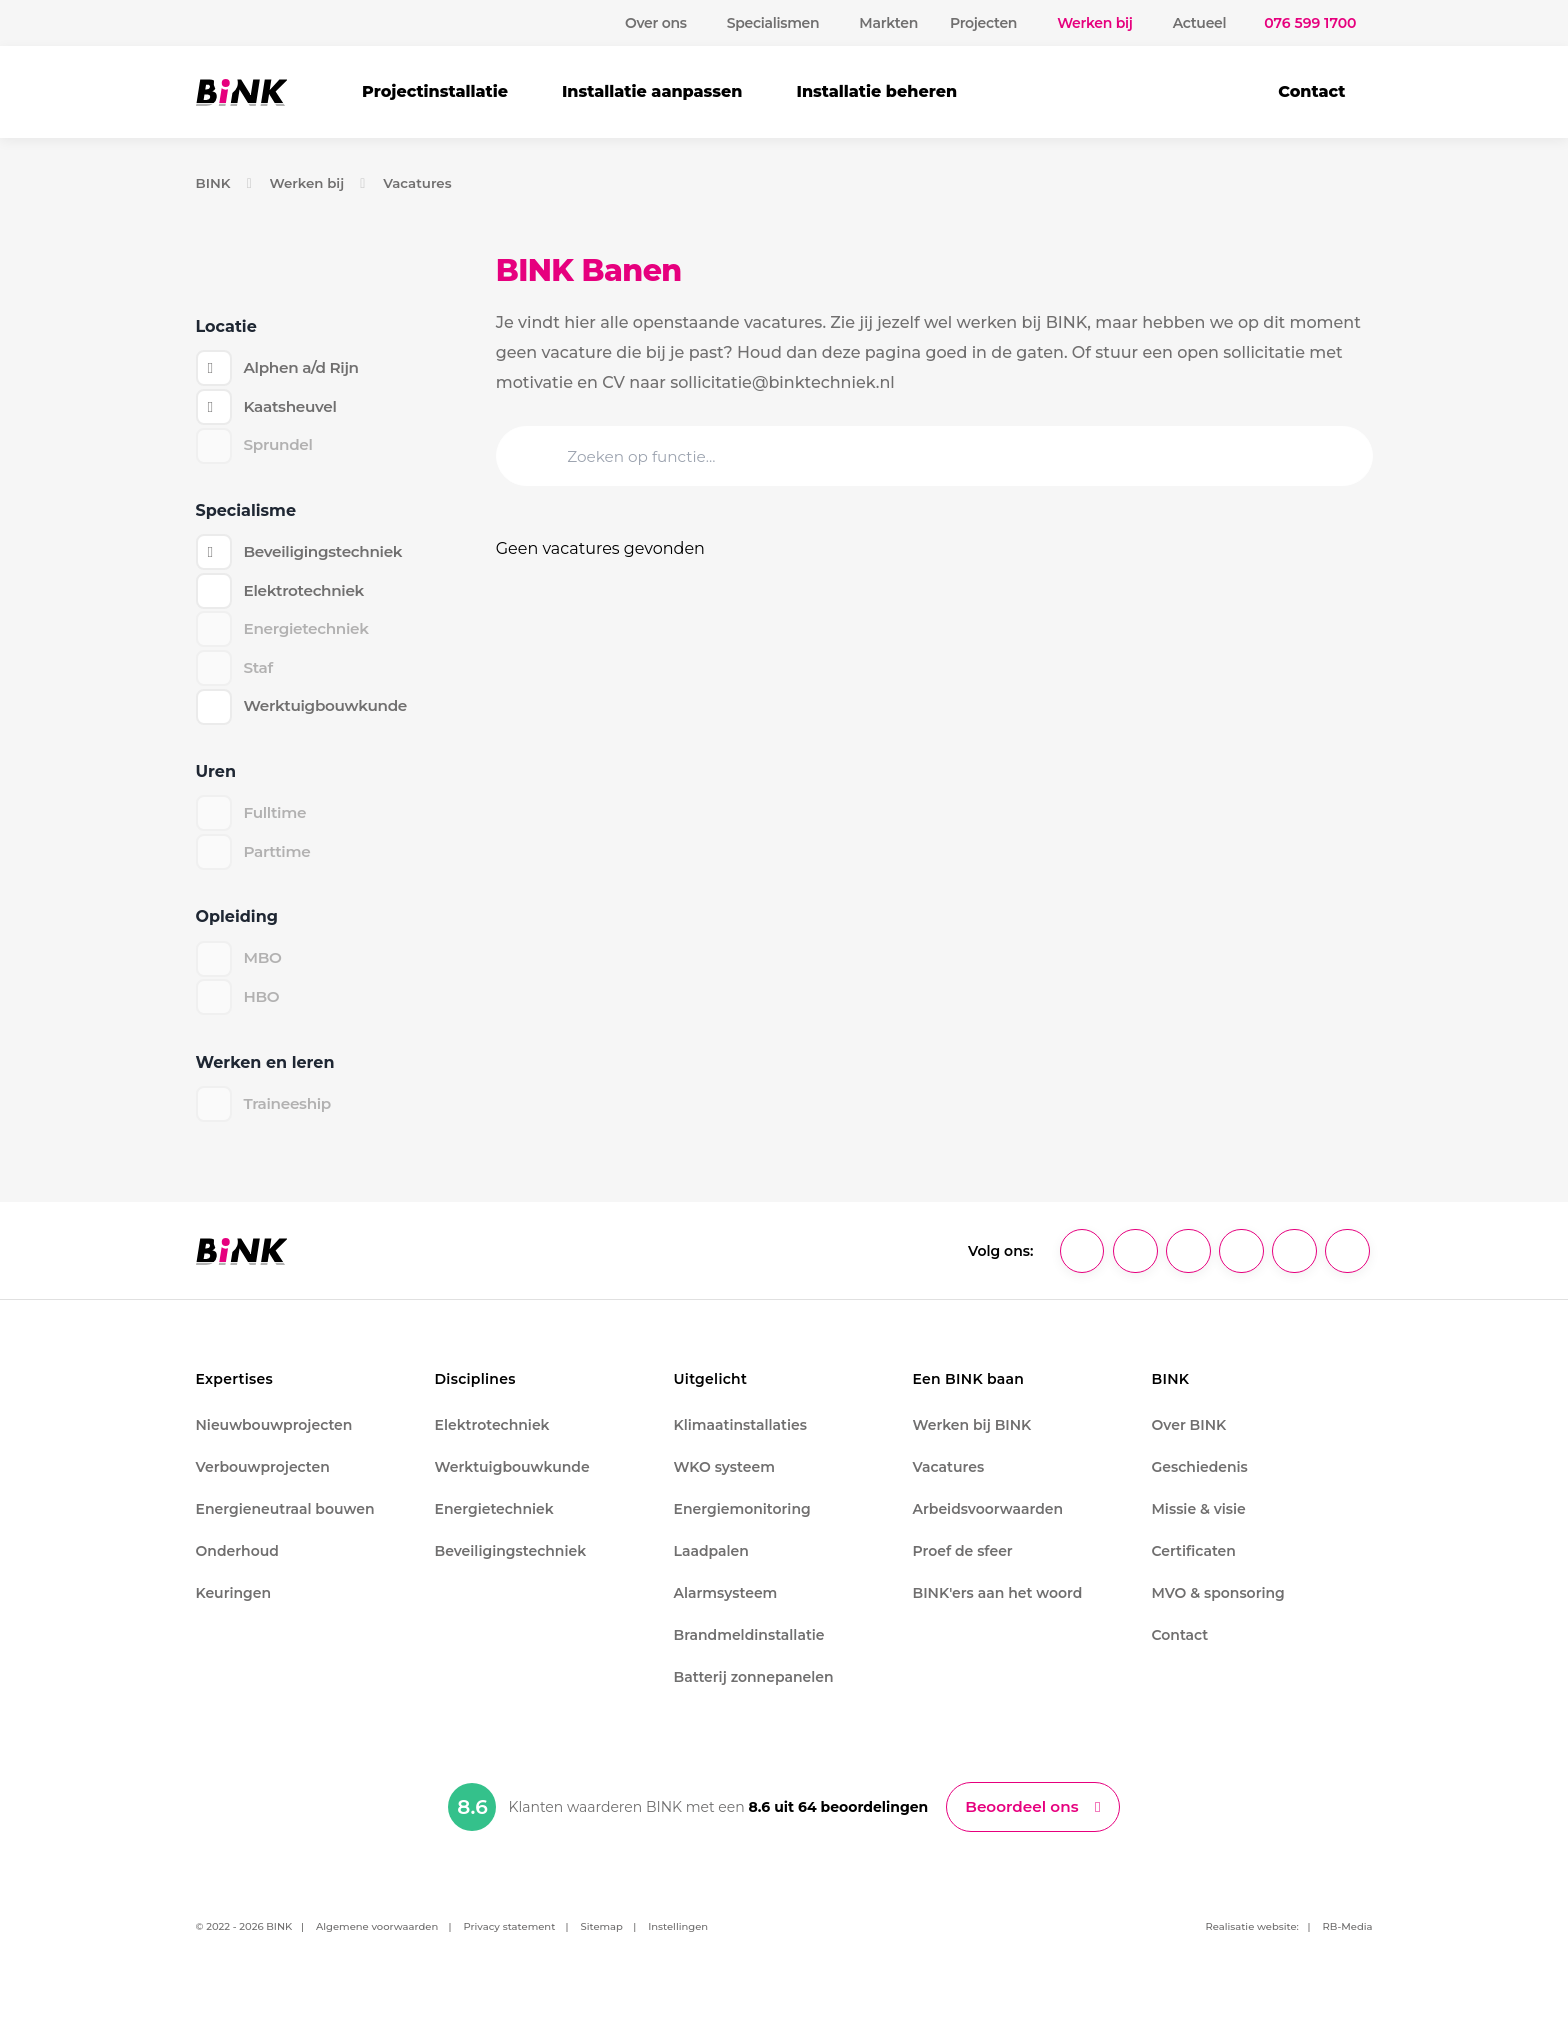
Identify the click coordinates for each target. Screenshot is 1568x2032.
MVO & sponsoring (1218, 1609)
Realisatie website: (1253, 1944)
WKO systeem (724, 1483)
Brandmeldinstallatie (749, 1651)
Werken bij (310, 183)
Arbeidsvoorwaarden (988, 1525)
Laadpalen (711, 1567)
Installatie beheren (876, 91)
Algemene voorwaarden (377, 1944)
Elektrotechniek (307, 596)
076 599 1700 (1310, 23)
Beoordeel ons (1022, 1823)
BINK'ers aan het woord (998, 1609)
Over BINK (1189, 1441)
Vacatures (425, 183)
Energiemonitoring (742, 1525)
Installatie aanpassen (652, 91)
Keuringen (234, 1609)
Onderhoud (237, 1567)
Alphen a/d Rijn (304, 368)
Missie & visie (1199, 1525)
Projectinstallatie (435, 91)
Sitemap (602, 1944)
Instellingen (678, 1944)
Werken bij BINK (972, 1441)
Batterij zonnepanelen (754, 1693)
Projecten (983, 23)
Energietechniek (494, 1525)
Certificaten (1194, 1567)
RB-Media (1348, 1944)
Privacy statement (509, 1944)
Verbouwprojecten (263, 1483)
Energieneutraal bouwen (285, 1525)
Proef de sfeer (963, 1567)
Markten (888, 23)
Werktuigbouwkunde (330, 716)
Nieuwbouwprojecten (274, 1441)
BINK (214, 183)
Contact (1311, 91)
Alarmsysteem (726, 1609)
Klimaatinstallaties (740, 1441)
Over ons (656, 23)
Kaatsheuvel (293, 408)
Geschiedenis (1200, 1483)
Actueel (1200, 23)
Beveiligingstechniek (327, 556)
